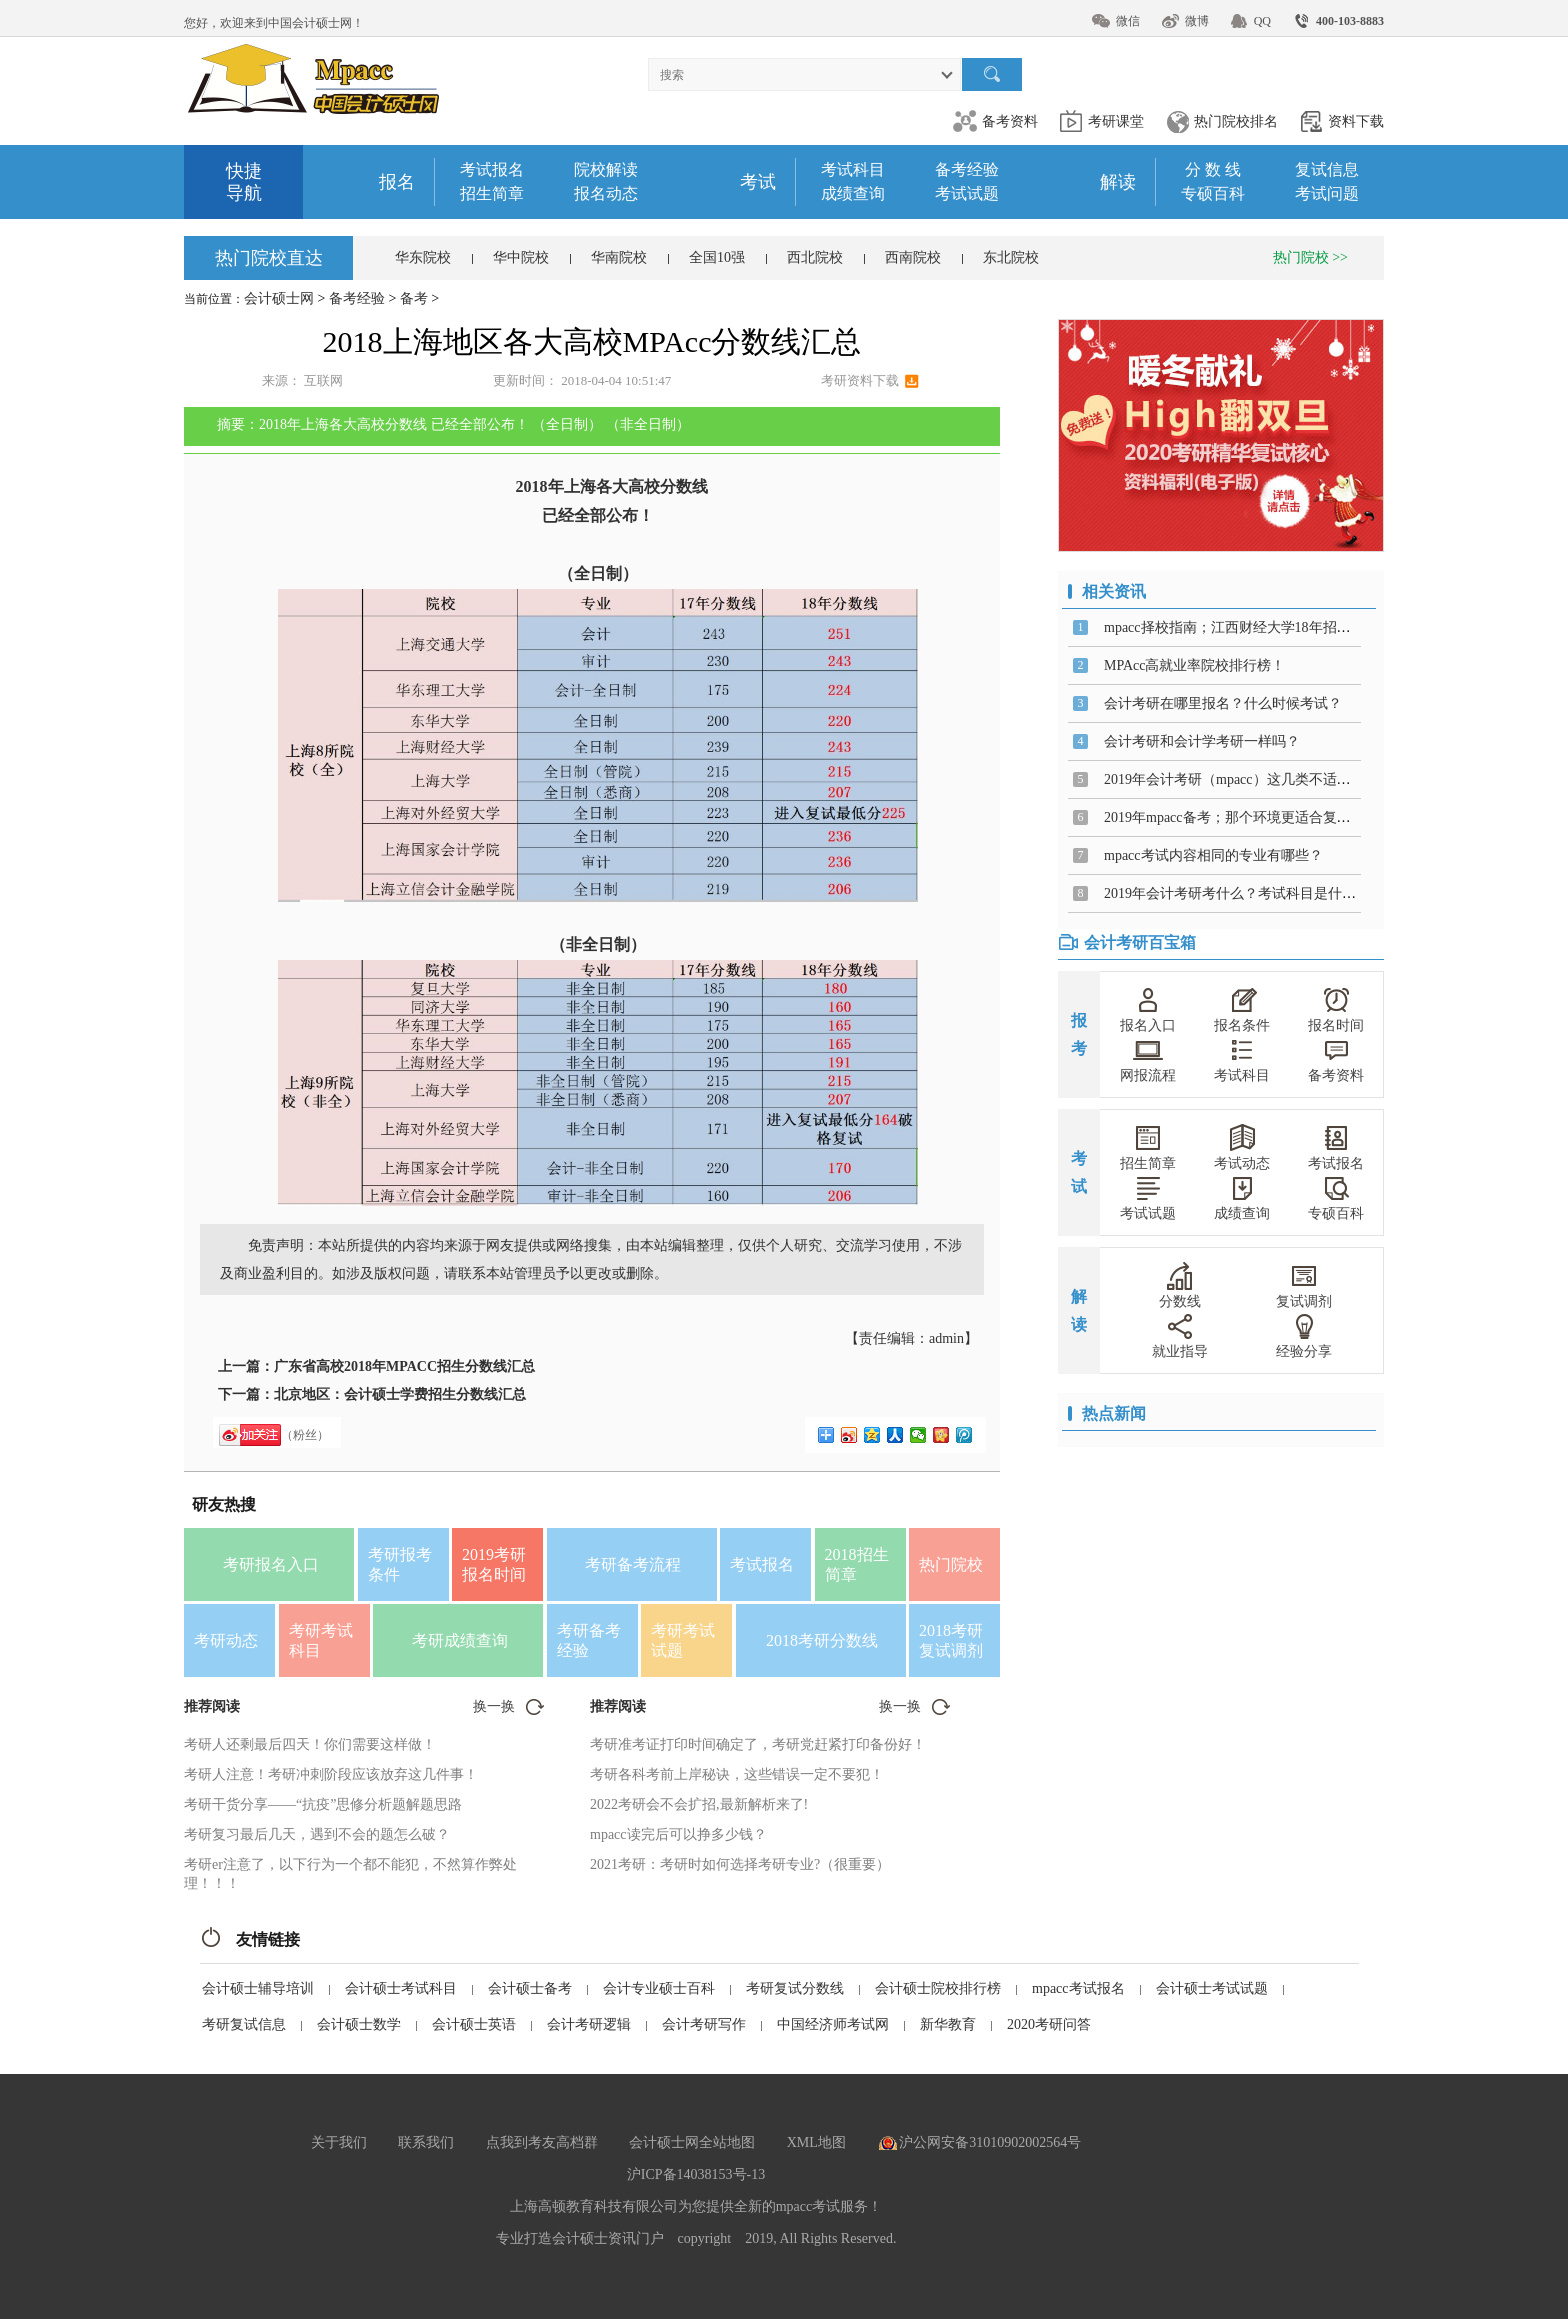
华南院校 (619, 257)
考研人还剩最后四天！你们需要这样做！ (310, 1744)
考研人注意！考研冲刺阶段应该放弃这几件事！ (331, 1774)
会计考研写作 (704, 2024)
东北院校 (1011, 257)
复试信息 (1327, 169)
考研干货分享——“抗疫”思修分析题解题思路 (323, 1804)
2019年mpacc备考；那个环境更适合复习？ (1234, 817)
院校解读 (606, 169)
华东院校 (423, 257)
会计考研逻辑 (589, 2024)
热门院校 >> (1310, 257)
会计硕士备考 (530, 1988)
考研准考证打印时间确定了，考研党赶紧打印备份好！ (758, 1744)
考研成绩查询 (460, 1640)
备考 (414, 298)
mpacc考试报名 (1078, 1988)
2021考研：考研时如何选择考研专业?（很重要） (740, 1864)
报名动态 (606, 193)
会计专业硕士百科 (659, 1988)
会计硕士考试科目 (401, 1988)
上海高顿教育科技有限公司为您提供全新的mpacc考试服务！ (696, 2206)
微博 (1197, 21)
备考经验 (967, 169)
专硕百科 (1213, 193)
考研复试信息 (244, 2024)
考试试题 (967, 193)
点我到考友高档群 (542, 2142)
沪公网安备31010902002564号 (990, 2142)
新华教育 (948, 2024)
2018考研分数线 (822, 1640)
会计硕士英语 (474, 2024)
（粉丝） (305, 1435)
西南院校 (913, 257)
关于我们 (339, 2142)
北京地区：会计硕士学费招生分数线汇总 (400, 1394)
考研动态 (226, 1640)
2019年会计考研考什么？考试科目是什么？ (1237, 893)
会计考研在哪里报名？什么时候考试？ (1223, 703)
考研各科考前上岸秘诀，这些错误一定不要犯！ (737, 1774)
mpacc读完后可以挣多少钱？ (678, 1834)
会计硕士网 (279, 298)
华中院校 (521, 257)
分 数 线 (1213, 169)
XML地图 (816, 2142)
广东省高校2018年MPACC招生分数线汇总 (404, 1366)
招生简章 (492, 193)
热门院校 (951, 1564)
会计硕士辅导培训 (258, 1988)
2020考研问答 (1049, 2024)
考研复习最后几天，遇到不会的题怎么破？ (317, 1834)
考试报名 (492, 169)
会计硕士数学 (359, 2024)
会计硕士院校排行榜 (938, 1988)
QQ (1262, 21)
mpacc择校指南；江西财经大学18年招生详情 (1241, 627)
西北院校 (815, 257)
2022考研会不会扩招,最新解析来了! (699, 1804)
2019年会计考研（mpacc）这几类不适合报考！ (1248, 779)
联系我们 (426, 2142)
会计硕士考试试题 (1212, 1988)
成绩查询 (853, 193)
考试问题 (1327, 193)
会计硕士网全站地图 (692, 2142)
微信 (1128, 21)
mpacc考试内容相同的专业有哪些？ (1213, 855)
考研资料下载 (860, 380)
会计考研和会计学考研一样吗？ (1202, 741)
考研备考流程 (633, 1564)
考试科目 (853, 169)
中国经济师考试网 (833, 2024)
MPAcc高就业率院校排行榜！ (1195, 665)
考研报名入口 (271, 1564)
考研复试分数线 (795, 1988)
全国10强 (717, 257)
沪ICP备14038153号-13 (696, 2174)
